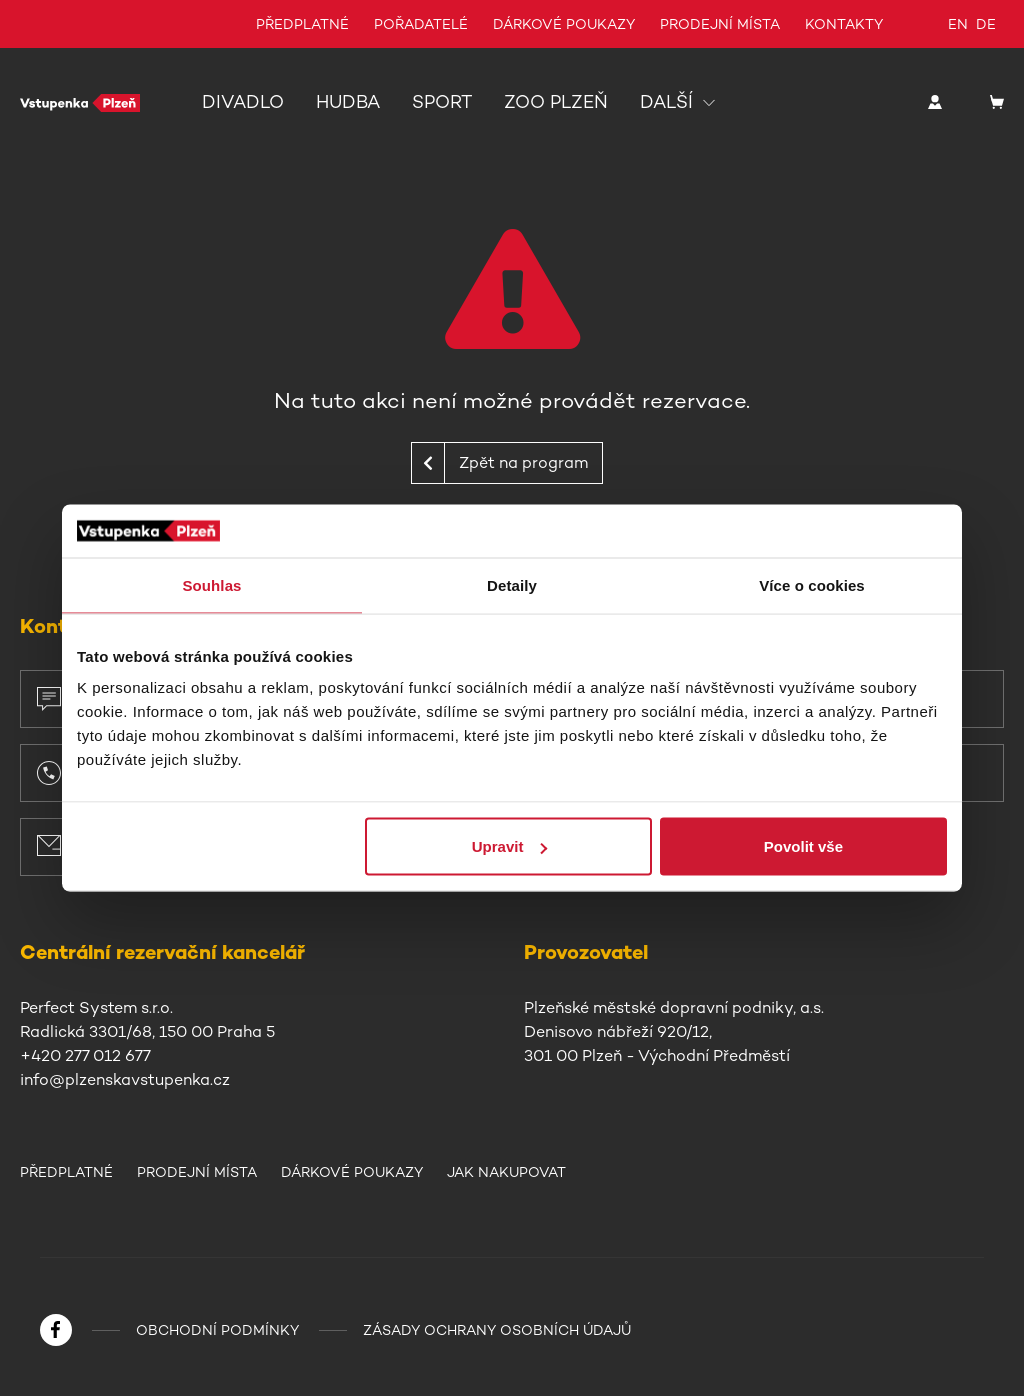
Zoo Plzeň (556, 102)
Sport (442, 102)
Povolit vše (803, 846)
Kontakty (844, 24)
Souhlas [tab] (211, 584)
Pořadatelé (421, 24)
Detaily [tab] (512, 584)
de (986, 24)
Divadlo (243, 102)
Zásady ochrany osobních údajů (497, 1330)
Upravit (510, 846)
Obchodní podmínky (217, 1330)
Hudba (348, 102)
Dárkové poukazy (564, 24)
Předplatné (302, 24)
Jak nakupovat (506, 1172)
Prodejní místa (720, 24)
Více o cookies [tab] (812, 584)
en (958, 24)
